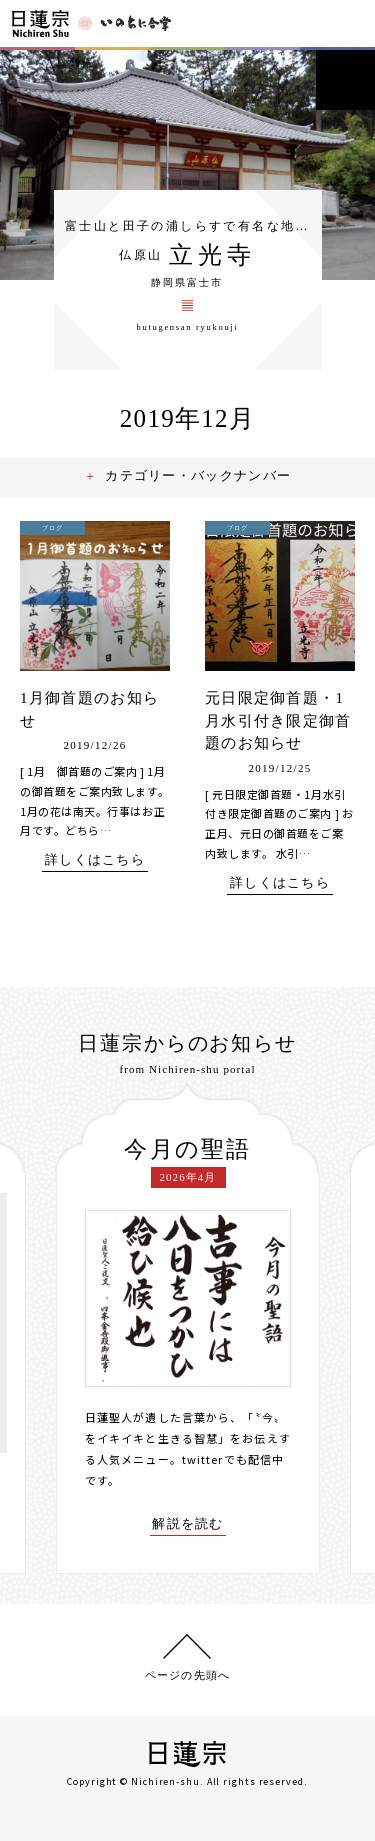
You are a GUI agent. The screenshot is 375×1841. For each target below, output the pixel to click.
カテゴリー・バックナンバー (199, 475)
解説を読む (188, 1524)
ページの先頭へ (187, 1675)
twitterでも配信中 (233, 1459)
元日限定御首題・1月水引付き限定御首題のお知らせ (278, 720)
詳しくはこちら (95, 860)
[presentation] (41, 1329)
